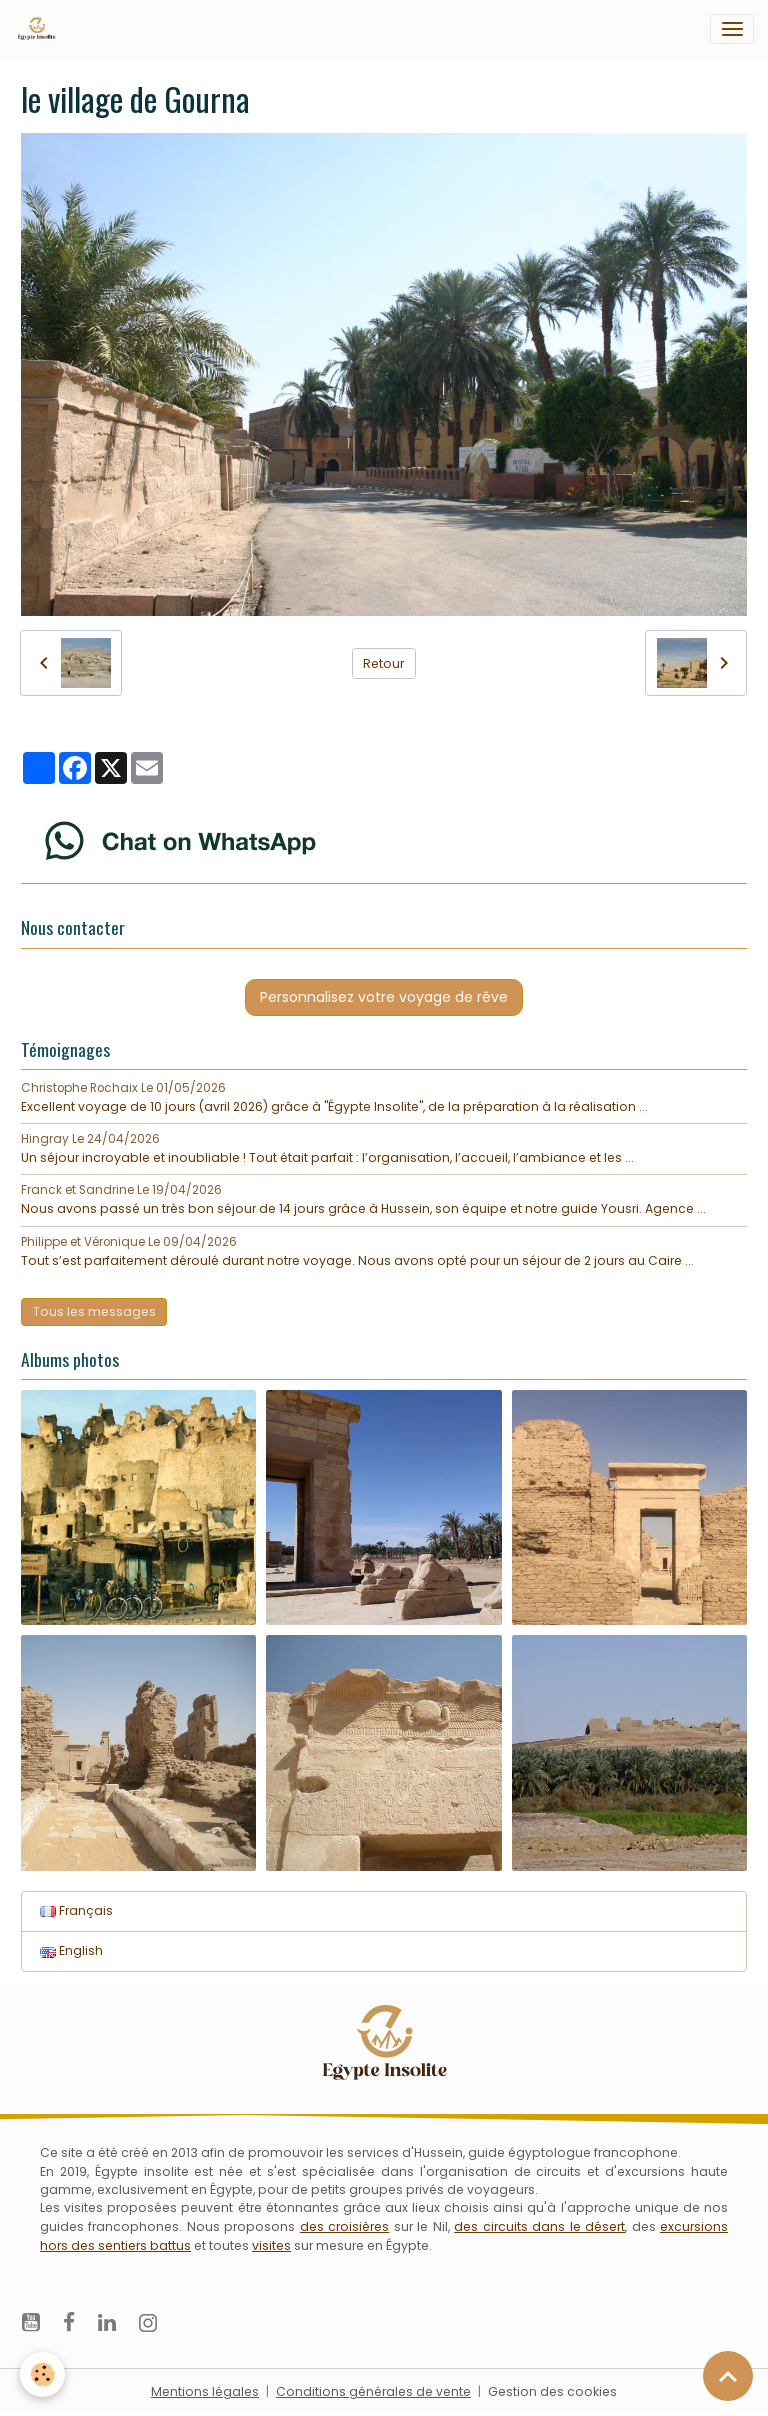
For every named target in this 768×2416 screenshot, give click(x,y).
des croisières (344, 2226)
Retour (383, 663)
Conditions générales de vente (373, 2391)
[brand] (40, 29)
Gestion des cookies (552, 2391)
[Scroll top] (728, 2376)
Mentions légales (205, 2391)
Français (76, 1910)
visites (271, 2245)
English (71, 1950)
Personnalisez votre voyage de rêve (384, 997)
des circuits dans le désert (539, 2226)
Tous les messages (94, 1311)
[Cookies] (42, 2374)
